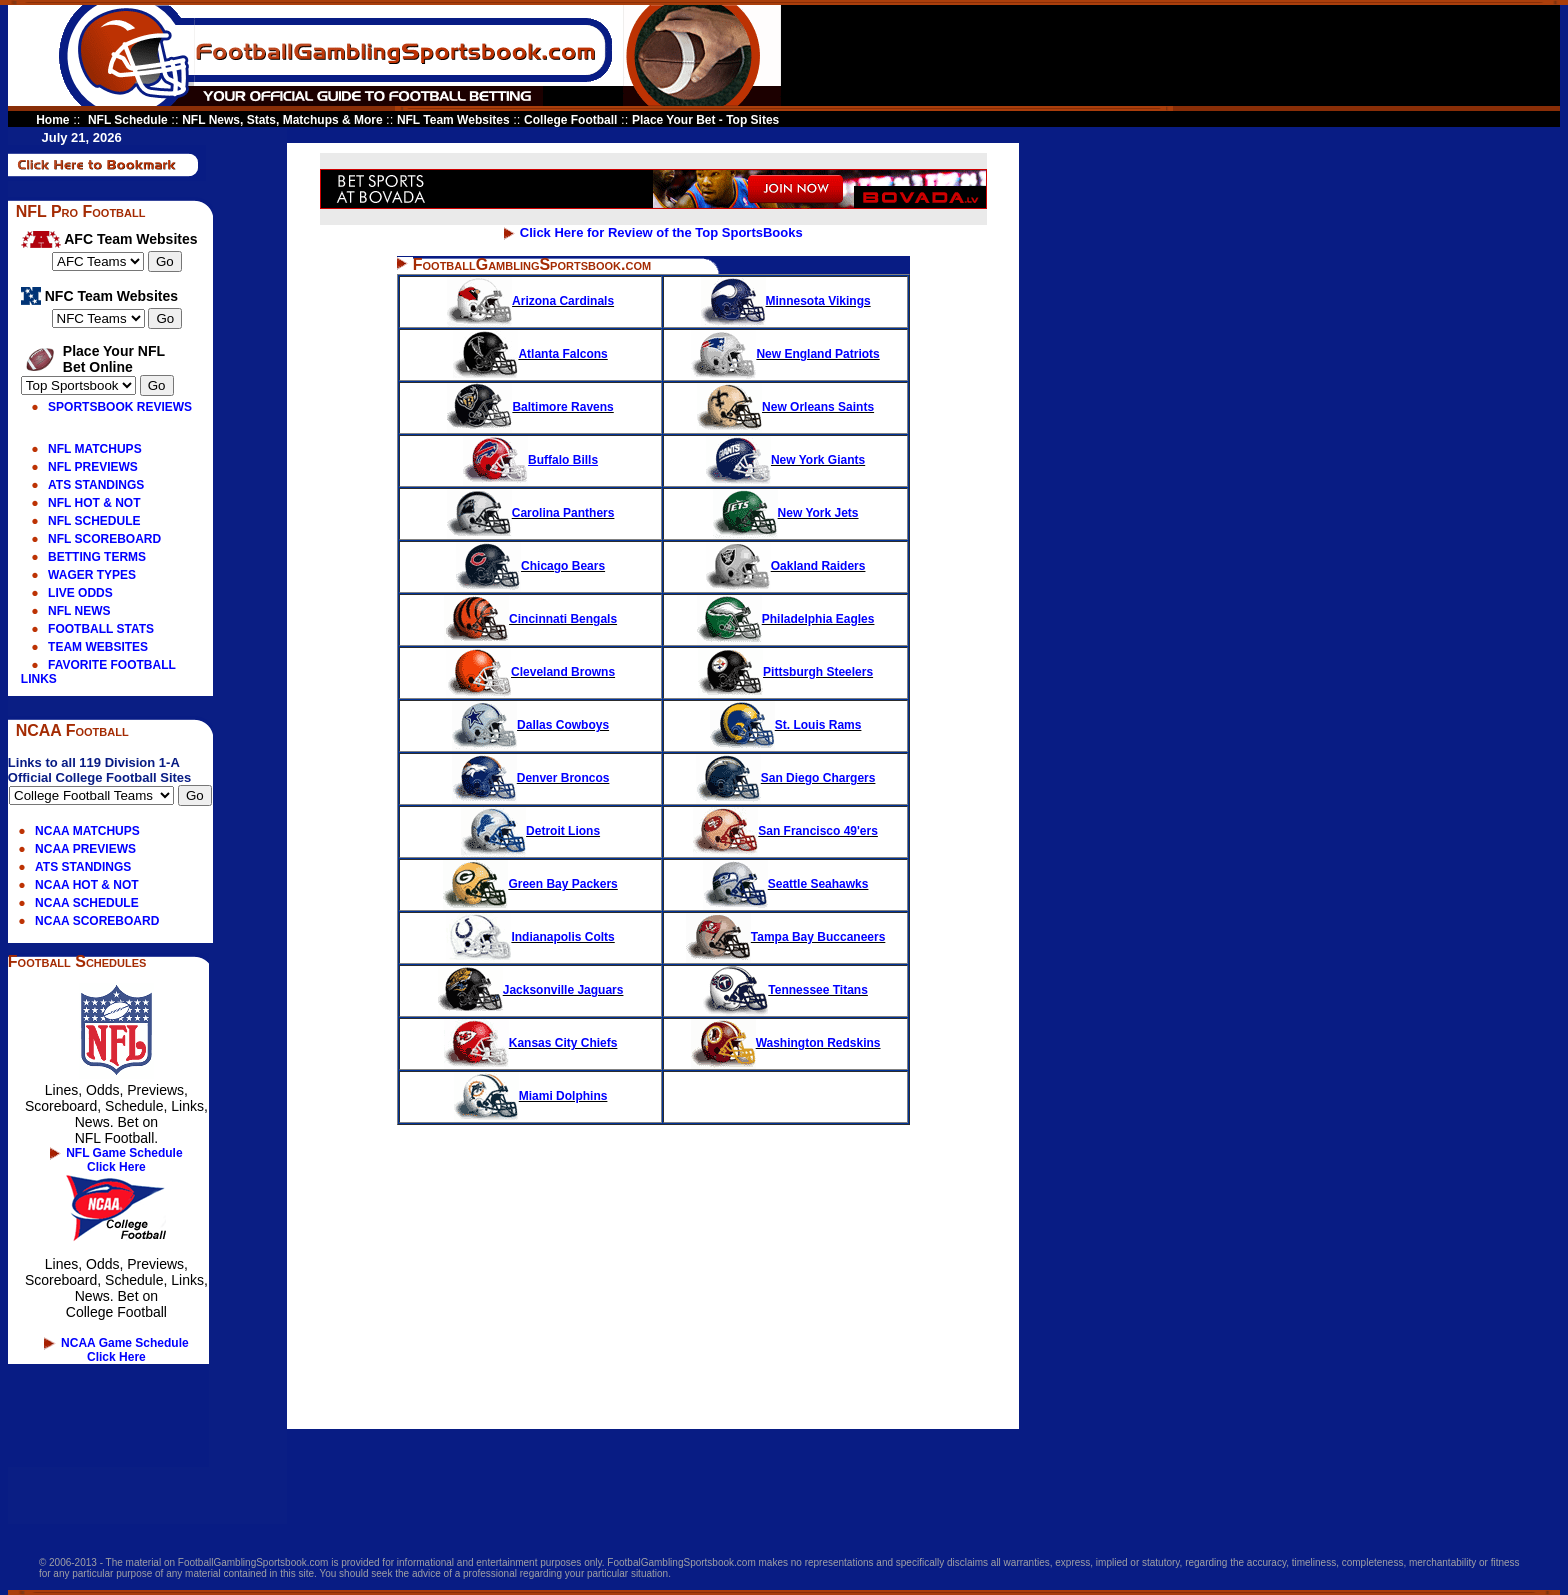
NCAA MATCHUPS (87, 831)
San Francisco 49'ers (785, 831)
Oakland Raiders (786, 566)
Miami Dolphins (563, 1096)
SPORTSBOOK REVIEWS (120, 407)
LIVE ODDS (80, 593)
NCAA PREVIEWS (85, 849)
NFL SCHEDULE (94, 521)
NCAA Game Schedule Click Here (125, 1350)
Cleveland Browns (530, 672)
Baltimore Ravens (530, 407)
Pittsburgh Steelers (785, 672)
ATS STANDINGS (96, 485)
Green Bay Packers (530, 884)
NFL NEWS (79, 611)
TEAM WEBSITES (98, 647)
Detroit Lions (530, 831)
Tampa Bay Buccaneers (786, 937)
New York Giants (785, 460)
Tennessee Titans (785, 990)
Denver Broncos (531, 778)
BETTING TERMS (97, 557)
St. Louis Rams (786, 725)
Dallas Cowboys (530, 725)
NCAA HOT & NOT (87, 885)
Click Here (116, 1167)
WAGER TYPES (92, 575)
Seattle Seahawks (786, 884)
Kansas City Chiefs (531, 1043)
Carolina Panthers (531, 513)
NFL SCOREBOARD (104, 539)
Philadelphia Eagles (786, 619)
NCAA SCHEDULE (87, 903)
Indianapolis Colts (530, 937)
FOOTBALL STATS (101, 629)
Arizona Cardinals (530, 301)
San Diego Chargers (786, 778)
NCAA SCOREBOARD (97, 921)
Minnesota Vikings (786, 301)
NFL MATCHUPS (95, 449)
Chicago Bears (530, 566)
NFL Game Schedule (124, 1153)
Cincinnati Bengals (530, 619)
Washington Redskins (786, 1043)
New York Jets (786, 513)
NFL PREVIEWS (93, 467)
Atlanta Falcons (530, 354)
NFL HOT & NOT (94, 503)
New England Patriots (785, 354)
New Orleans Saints (785, 407)
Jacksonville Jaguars (531, 990)
